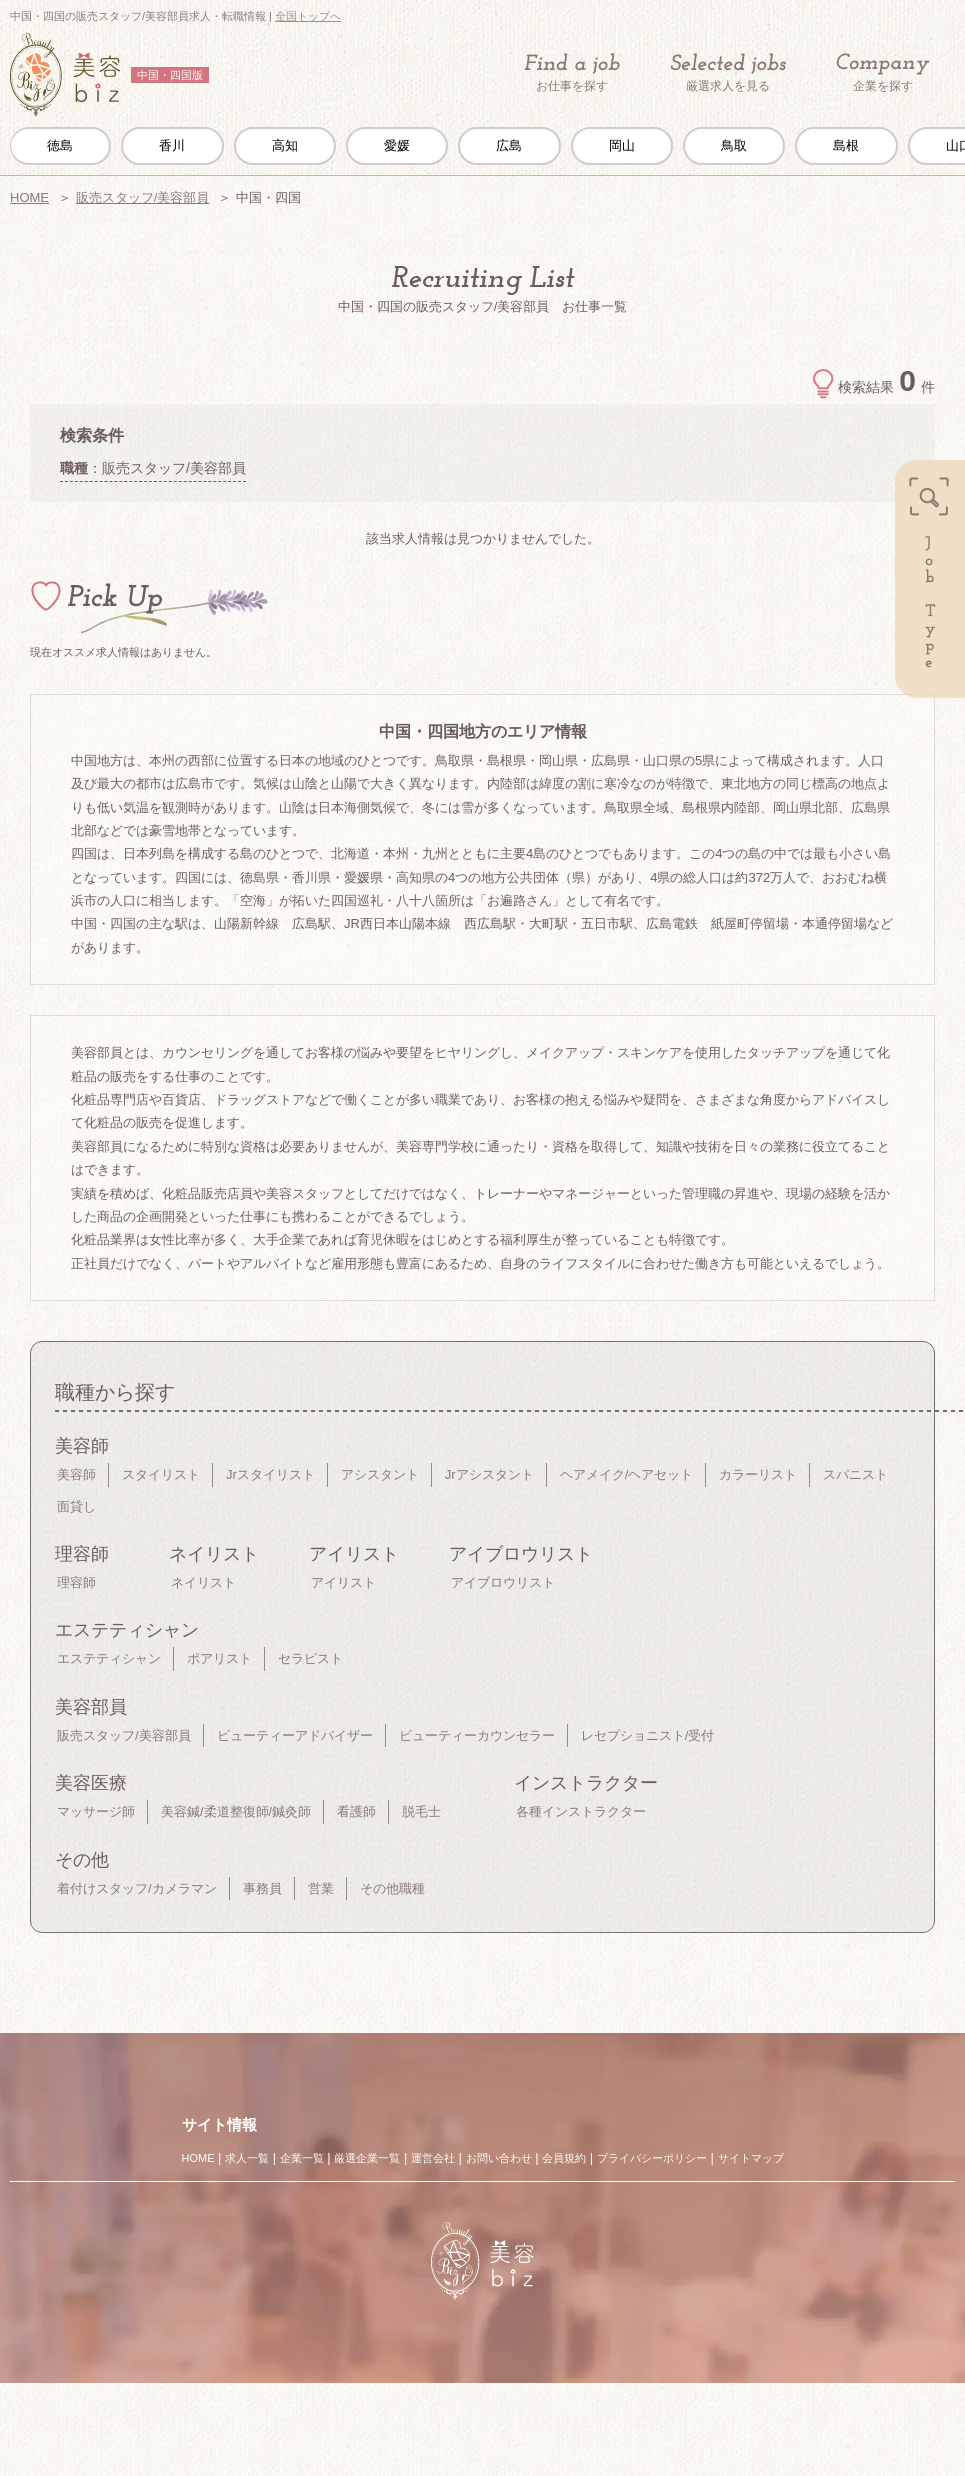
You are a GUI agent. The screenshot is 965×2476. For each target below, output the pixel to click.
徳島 (60, 145)
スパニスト (855, 1474)
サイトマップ (751, 2158)
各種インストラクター (581, 1811)
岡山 (622, 145)
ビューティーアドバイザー (295, 1735)
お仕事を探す (572, 73)
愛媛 (397, 145)
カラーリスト (758, 1474)
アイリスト (343, 1582)
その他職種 (392, 1888)
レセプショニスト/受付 (648, 1735)
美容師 (76, 1474)
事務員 (262, 1888)
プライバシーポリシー (652, 2158)
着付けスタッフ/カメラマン (137, 1888)
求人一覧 (247, 2158)
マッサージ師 (96, 1811)
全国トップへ (308, 16)
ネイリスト (203, 1582)
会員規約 (564, 2158)
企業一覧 (302, 2158)
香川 (172, 145)
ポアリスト (219, 1658)
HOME (29, 197)
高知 (285, 145)
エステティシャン (109, 1658)
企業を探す (883, 73)
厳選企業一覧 (367, 2158)
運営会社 (433, 2158)
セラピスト (310, 1658)
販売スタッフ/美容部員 (143, 197)
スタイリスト (161, 1474)
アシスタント (380, 1474)
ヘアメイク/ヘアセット (627, 1474)
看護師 (356, 1811)
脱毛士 (421, 1811)
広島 (509, 145)
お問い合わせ (499, 2158)
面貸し (76, 1506)
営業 (321, 1888)
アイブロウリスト (503, 1582)
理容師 (76, 1582)
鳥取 (734, 145)
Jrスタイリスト (270, 1474)
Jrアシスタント (489, 1474)
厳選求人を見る (728, 73)
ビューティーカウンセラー (477, 1735)
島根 (846, 145)
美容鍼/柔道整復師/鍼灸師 (236, 1811)
